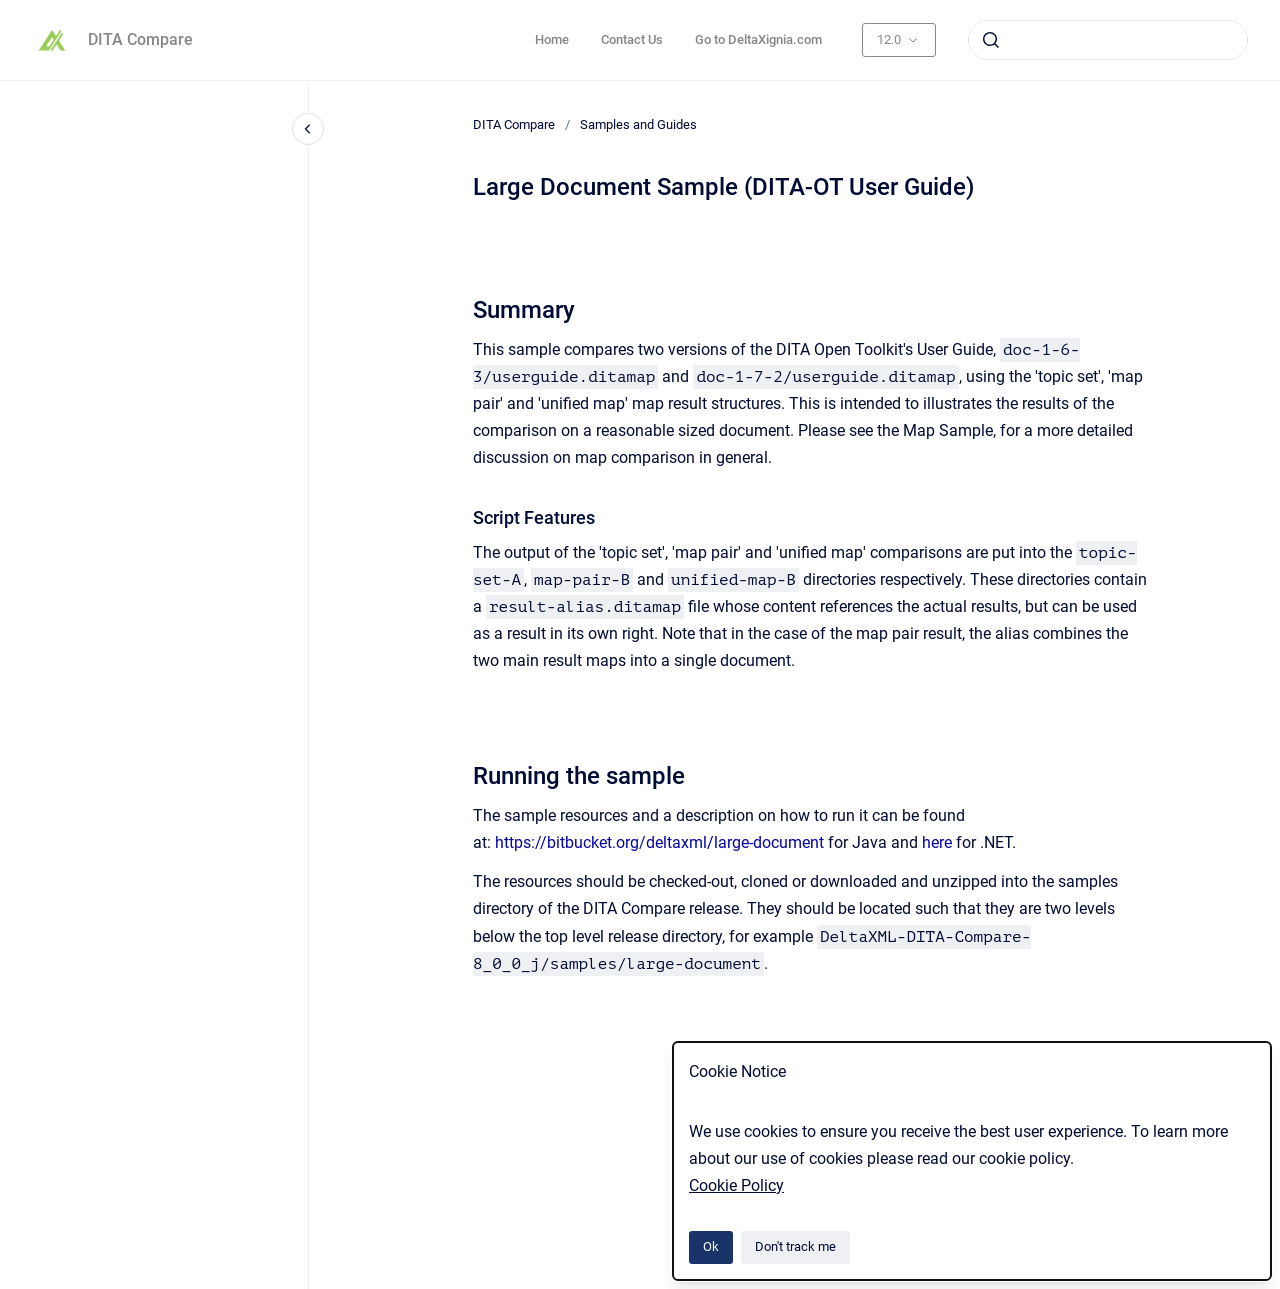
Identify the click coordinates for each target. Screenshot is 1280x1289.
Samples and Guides (638, 124)
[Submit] (991, 40)
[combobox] (1108, 40)
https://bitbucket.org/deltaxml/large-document (659, 842)
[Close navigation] (308, 129)
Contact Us (632, 39)
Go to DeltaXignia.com (758, 39)
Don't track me (795, 1246)
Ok (711, 1246)
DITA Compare (140, 39)
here (937, 842)
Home (552, 39)
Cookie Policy (736, 1185)
